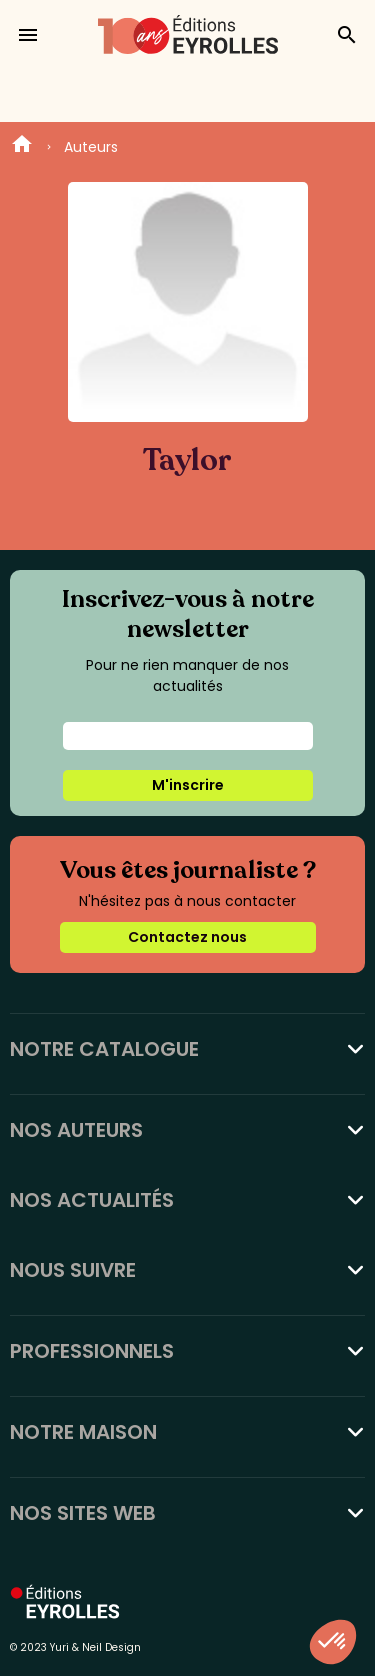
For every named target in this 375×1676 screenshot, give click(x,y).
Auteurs (91, 147)
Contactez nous (187, 937)
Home (22, 147)
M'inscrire (188, 785)
